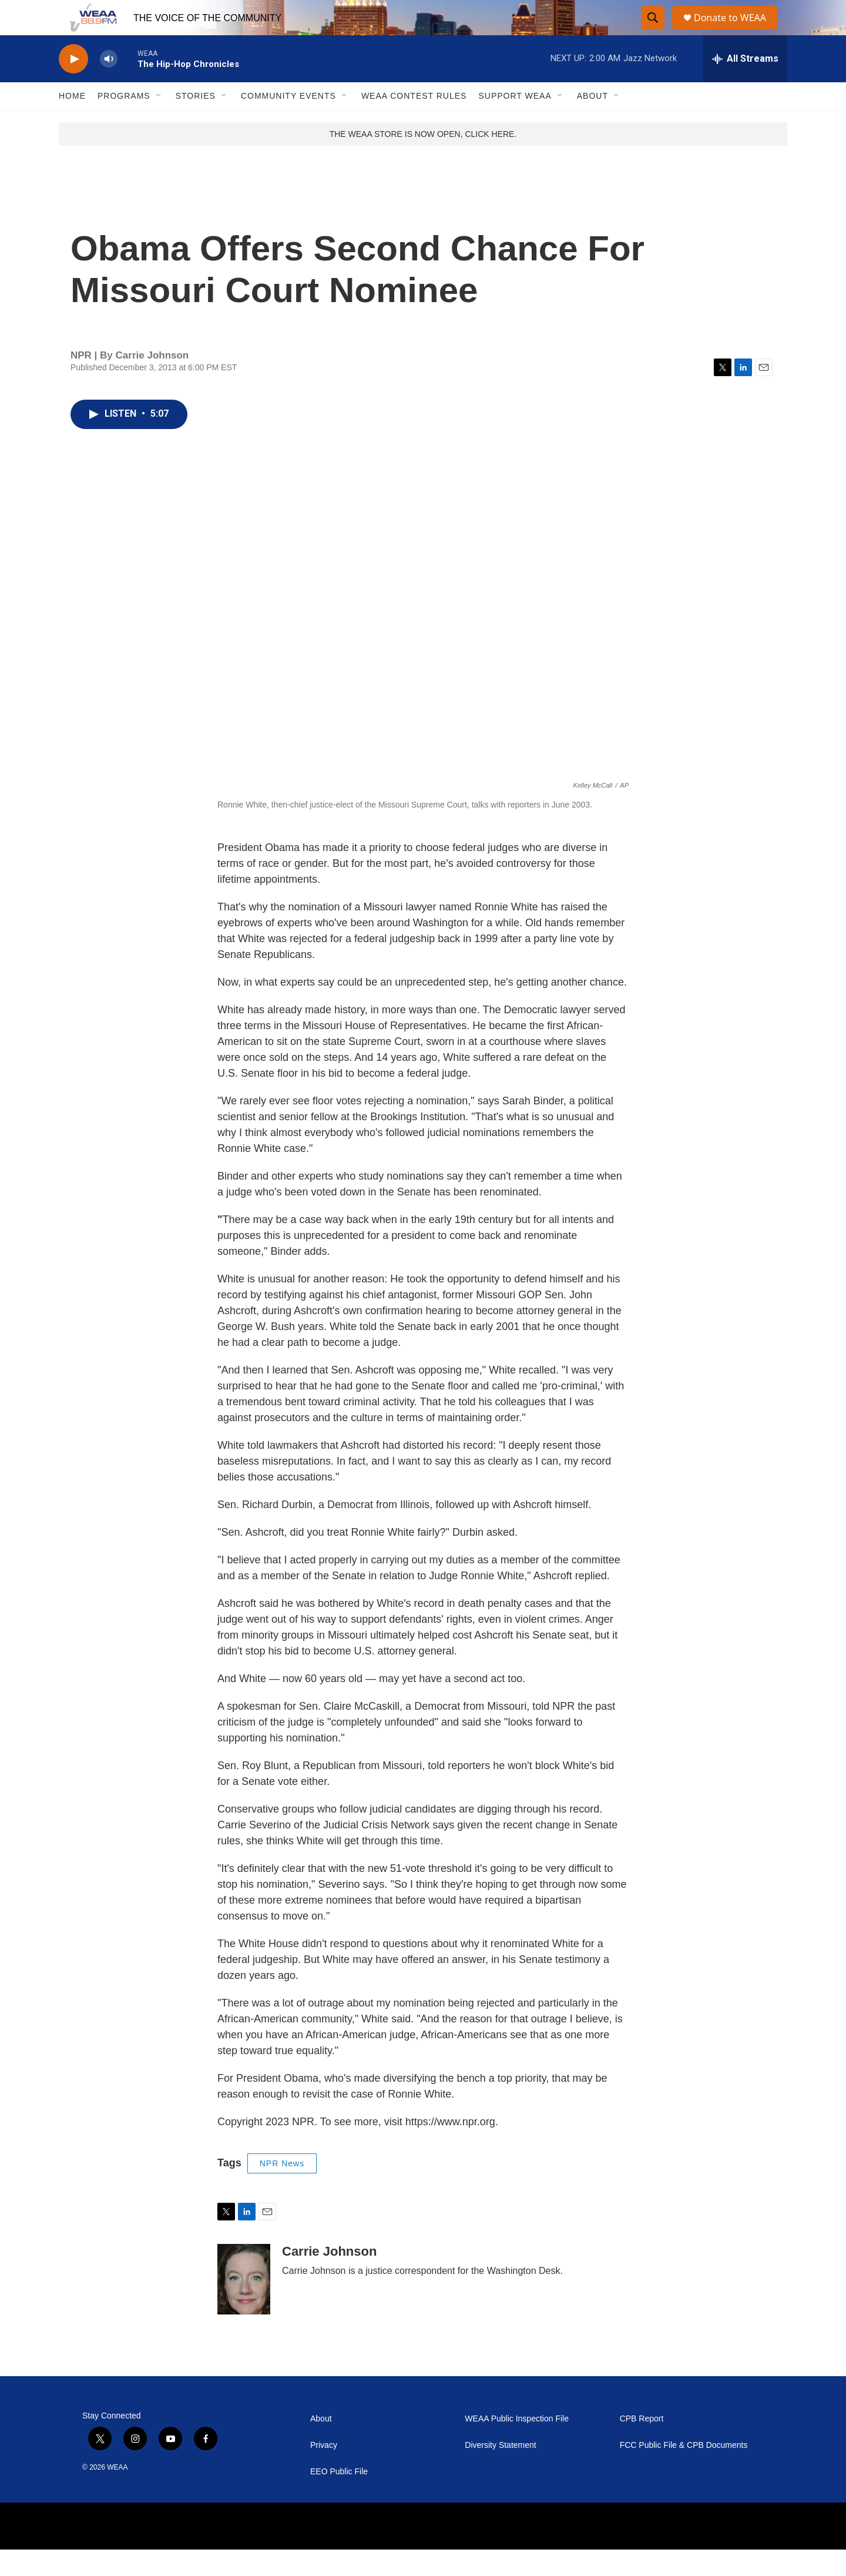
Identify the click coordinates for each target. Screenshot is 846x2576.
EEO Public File (339, 2498)
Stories (196, 122)
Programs (124, 122)
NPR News (282, 2190)
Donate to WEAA (735, 31)
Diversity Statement (500, 2471)
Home (72, 122)
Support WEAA (514, 122)
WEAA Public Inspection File (517, 2445)
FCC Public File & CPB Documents (684, 2471)
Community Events (288, 122)
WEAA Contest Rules (414, 122)
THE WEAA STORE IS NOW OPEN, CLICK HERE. (423, 160)
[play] (73, 85)
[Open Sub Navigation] (159, 122)
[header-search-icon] (653, 31)
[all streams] (745, 85)
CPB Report (642, 2445)
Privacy (323, 2471)
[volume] (109, 85)
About (592, 122)
